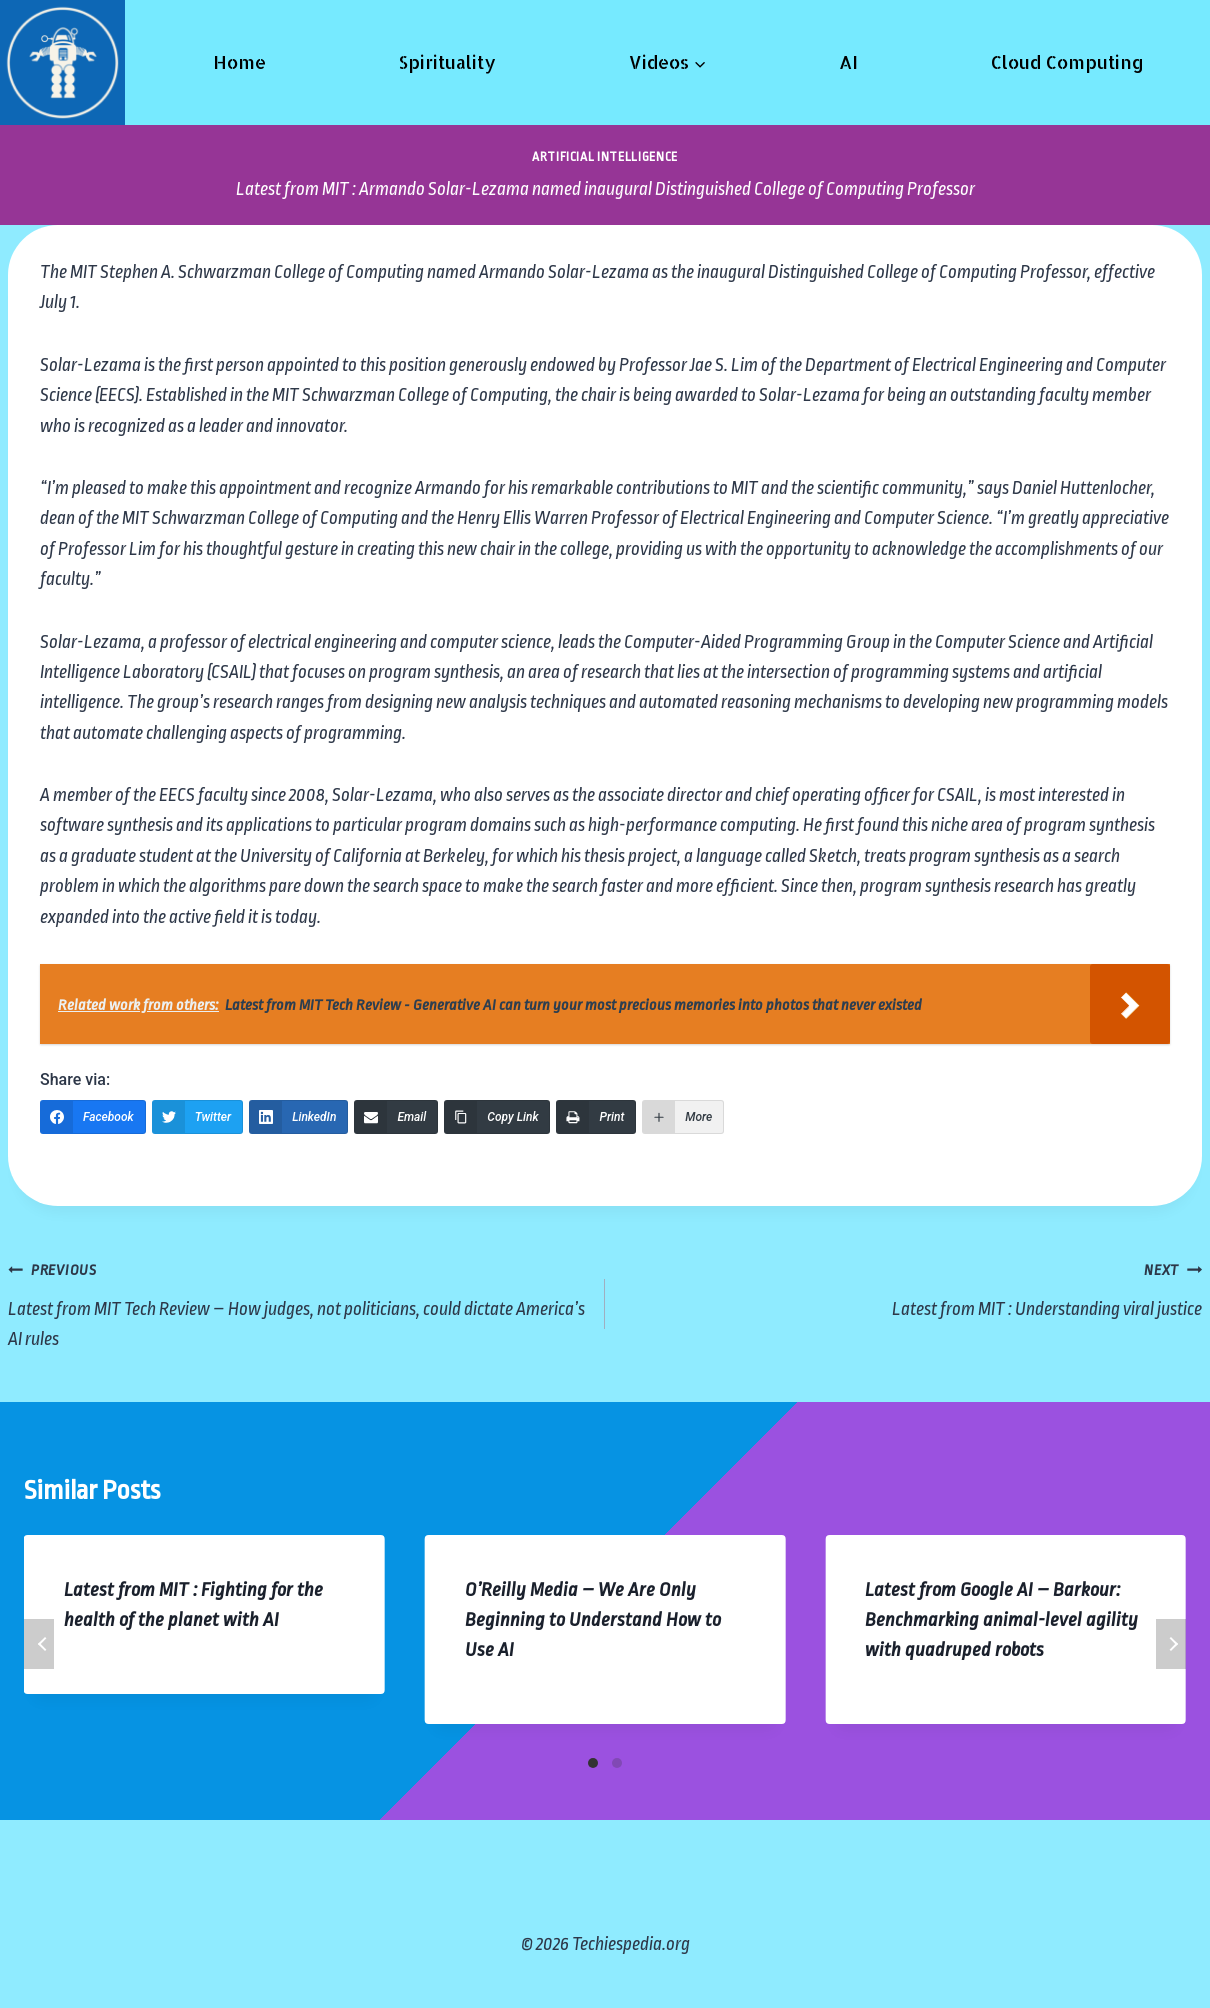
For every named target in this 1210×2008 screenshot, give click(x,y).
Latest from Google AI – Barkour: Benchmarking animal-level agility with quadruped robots (1001, 1620)
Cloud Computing (1067, 61)
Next (1171, 1644)
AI (848, 61)
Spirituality (447, 61)
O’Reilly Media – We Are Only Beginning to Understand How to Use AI (593, 1620)
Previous (39, 1644)
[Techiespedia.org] (62, 62)
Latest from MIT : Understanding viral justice (913, 1286)
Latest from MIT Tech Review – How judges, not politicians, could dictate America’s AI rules (297, 1301)
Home (239, 61)
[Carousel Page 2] (617, 1763)
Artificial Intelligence (605, 157)
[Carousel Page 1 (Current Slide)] (593, 1763)
